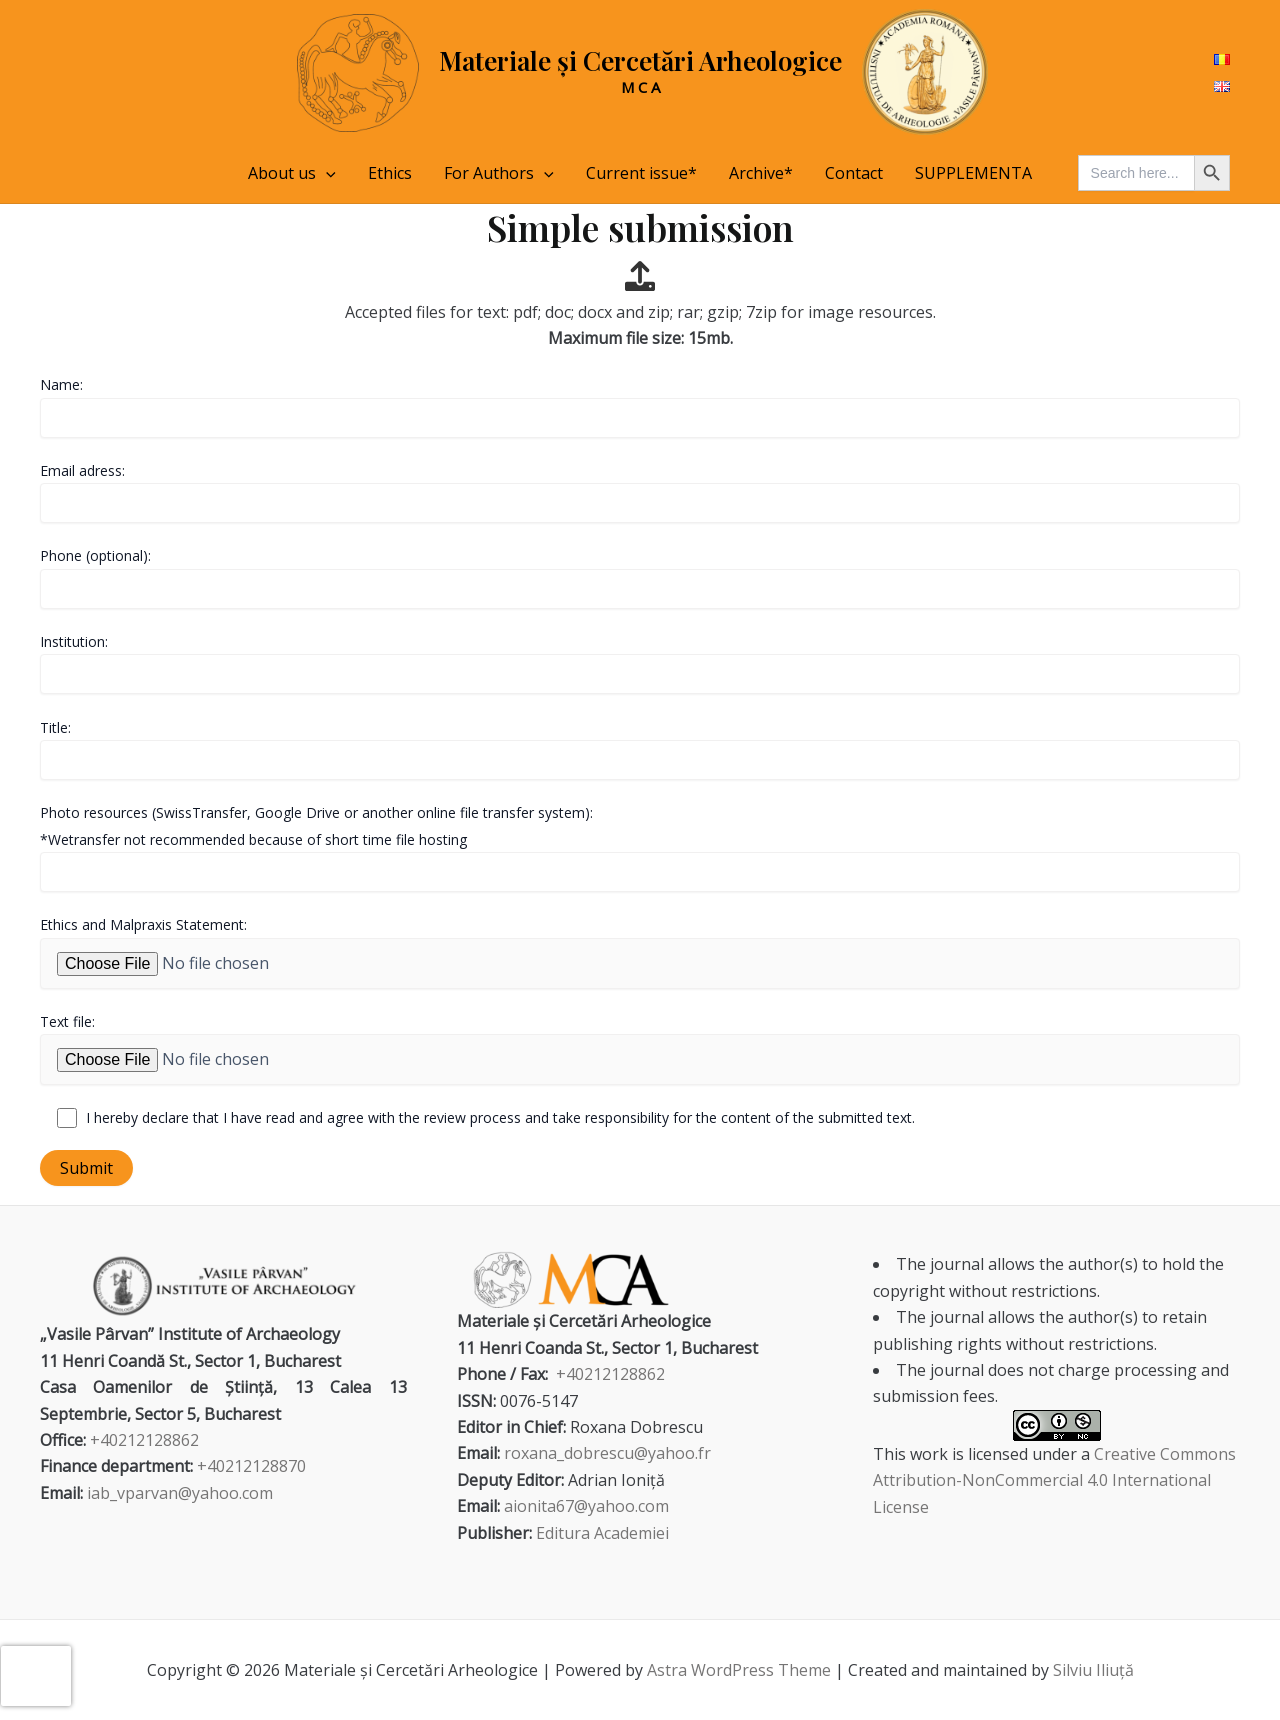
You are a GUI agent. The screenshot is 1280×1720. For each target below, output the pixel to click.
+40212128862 (144, 1440)
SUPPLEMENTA (973, 173)
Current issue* (641, 173)
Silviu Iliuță (1093, 1670)
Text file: (640, 1048)
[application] (326, 173)
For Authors (499, 173)
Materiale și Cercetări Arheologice (640, 60)
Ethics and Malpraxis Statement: (640, 951)
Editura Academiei (602, 1533)
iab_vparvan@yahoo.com (180, 1493)
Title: (640, 749)
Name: (640, 406)
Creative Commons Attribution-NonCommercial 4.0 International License (1054, 1480)
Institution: (640, 663)
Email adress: (640, 492)
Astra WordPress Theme (739, 1670)
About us (292, 173)
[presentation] (36, 1676)
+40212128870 (251, 1466)
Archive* (761, 173)
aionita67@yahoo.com (586, 1506)
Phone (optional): (640, 577)
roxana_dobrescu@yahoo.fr (607, 1453)
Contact (854, 173)
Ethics (390, 173)
